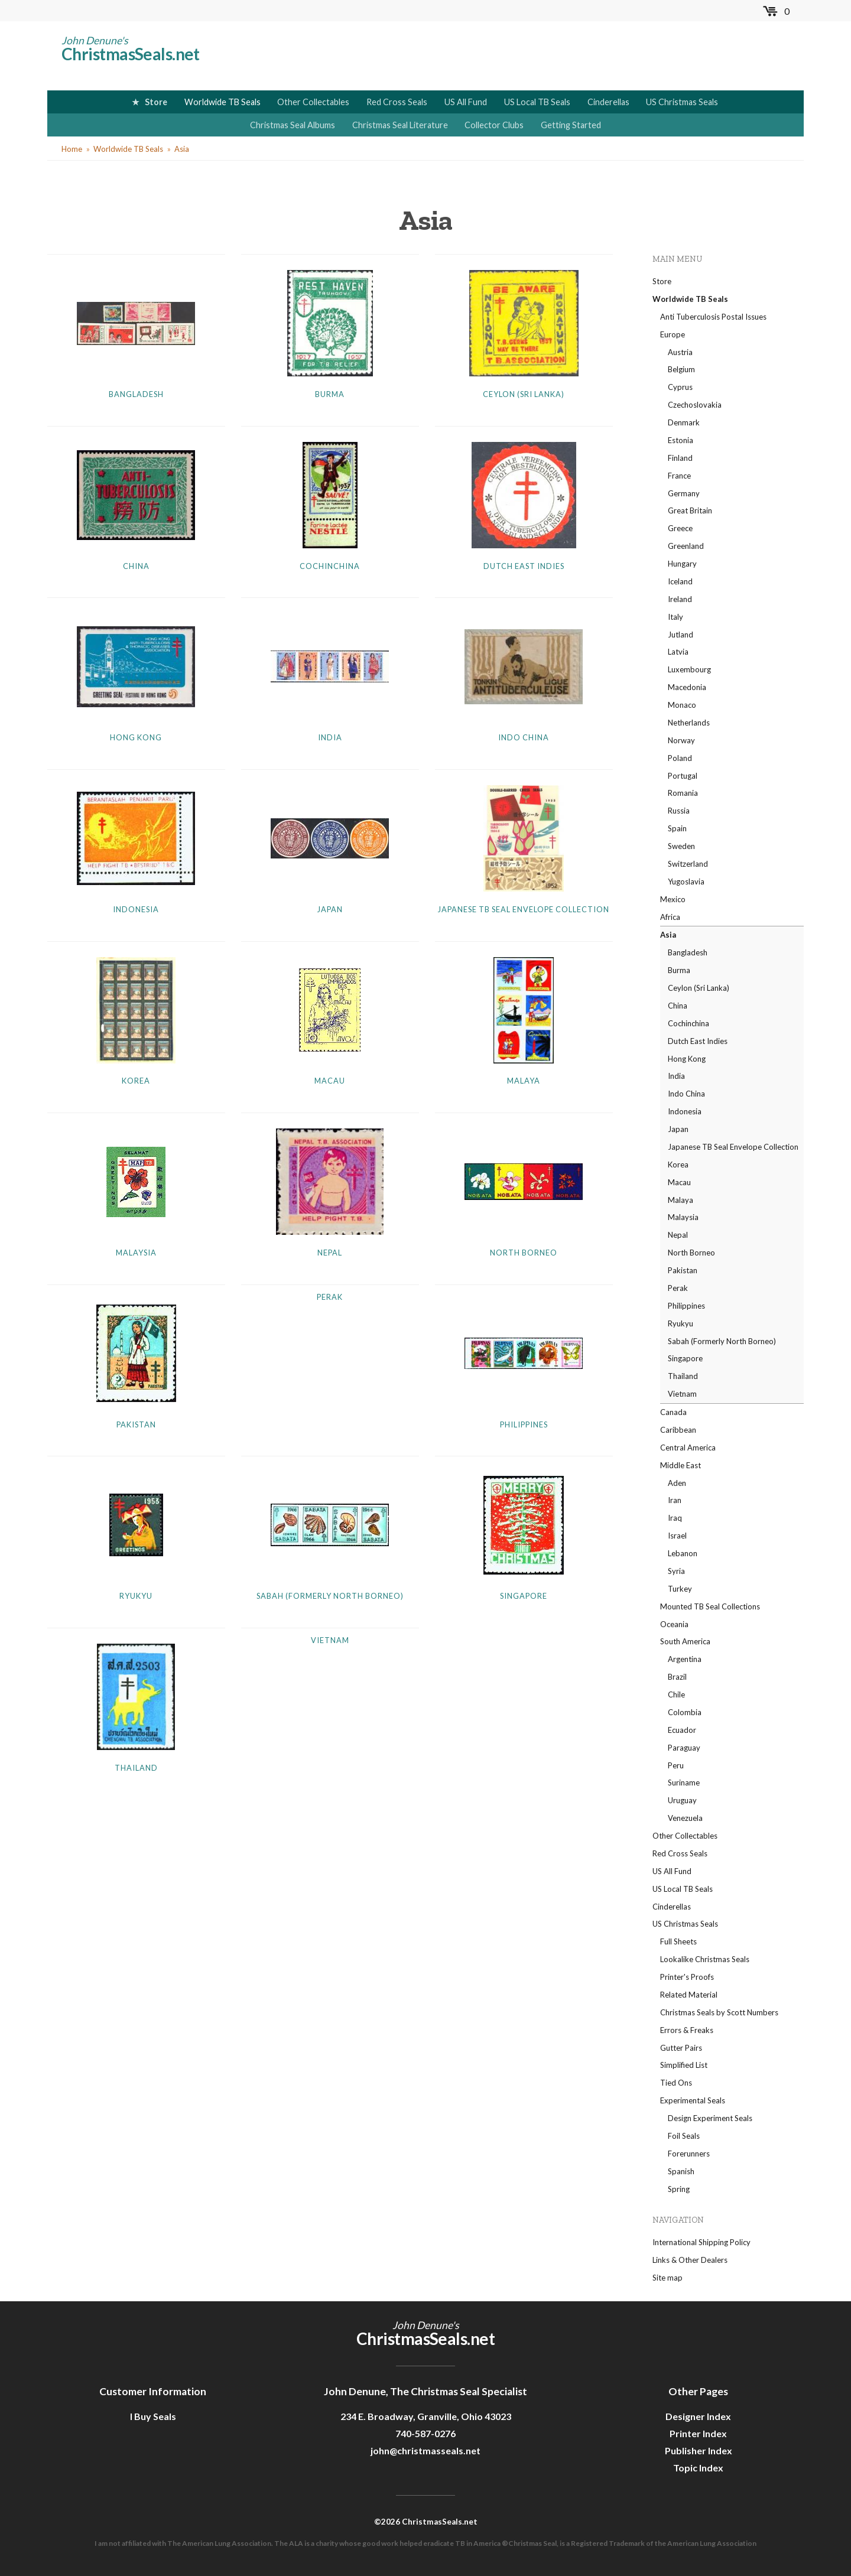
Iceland (680, 581)
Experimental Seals (692, 2100)
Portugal (682, 775)
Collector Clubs (494, 125)
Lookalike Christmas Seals (704, 1959)
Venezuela (685, 1818)
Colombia (684, 1712)
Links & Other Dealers (689, 2260)
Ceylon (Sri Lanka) (523, 394)
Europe (672, 334)
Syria (676, 1571)
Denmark (684, 422)
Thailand (136, 1767)
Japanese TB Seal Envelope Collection (523, 909)
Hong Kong (136, 737)
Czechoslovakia (695, 404)
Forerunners (689, 2153)
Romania (683, 793)
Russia (679, 810)
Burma (330, 394)
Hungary (682, 563)
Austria (680, 352)
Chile (676, 1694)
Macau (329, 1080)
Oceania (674, 1624)
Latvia (678, 651)
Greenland (686, 546)
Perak (330, 1297)
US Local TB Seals (537, 102)
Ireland (680, 599)
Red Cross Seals (396, 102)
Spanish (681, 2171)
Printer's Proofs (687, 1977)
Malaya (523, 1080)
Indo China (523, 737)
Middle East (680, 1465)
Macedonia (687, 687)
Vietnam (330, 1640)
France (679, 475)
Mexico (673, 899)
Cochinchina (330, 566)
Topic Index (698, 2467)
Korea (136, 1080)
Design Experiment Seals (710, 2118)
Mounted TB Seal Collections (710, 1606)
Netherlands (689, 722)
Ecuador (682, 1730)
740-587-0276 (425, 2433)
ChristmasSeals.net (130, 53)
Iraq (675, 1518)
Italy (675, 617)
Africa (670, 917)
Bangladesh (136, 394)
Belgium (681, 369)
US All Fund (465, 102)
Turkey (680, 1588)
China (136, 566)
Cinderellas (608, 102)
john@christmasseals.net (425, 2450)
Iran (674, 1500)
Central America (688, 1447)
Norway (681, 740)
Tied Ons (676, 2082)
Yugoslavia (686, 881)
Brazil (677, 1676)
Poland (680, 758)
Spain (677, 828)
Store (156, 102)
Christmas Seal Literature (400, 125)
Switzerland (688, 864)
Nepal (329, 1252)
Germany (684, 493)
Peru (676, 1765)
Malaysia (136, 1252)
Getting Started (571, 125)
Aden (677, 1483)
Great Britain (690, 510)
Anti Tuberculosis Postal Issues (713, 316)
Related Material (688, 1994)
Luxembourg (689, 669)
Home (71, 149)
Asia (181, 149)
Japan (330, 909)
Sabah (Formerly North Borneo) (330, 1596)
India (330, 737)
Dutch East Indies (523, 566)
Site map (667, 2277)
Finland (680, 458)
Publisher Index (698, 2450)
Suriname (684, 1782)
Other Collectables (313, 102)
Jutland (680, 634)
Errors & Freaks (686, 2030)
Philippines (524, 1424)
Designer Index (698, 2416)
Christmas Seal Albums (292, 125)
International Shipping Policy (701, 2242)
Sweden (681, 846)
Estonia (680, 440)
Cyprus (680, 387)
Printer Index (698, 2433)
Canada (673, 1412)
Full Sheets (678, 1941)
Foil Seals (684, 2136)
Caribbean (678, 1430)
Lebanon (682, 1553)
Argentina (684, 1659)
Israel (677, 1535)
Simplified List (683, 2065)
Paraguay (684, 1747)
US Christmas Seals (682, 102)
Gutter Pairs (681, 2048)
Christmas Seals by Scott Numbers (719, 2012)
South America (685, 1641)
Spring (679, 2189)
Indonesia (136, 909)
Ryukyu (135, 1596)
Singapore (523, 1596)
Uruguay (682, 1800)
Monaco (682, 705)
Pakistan (136, 1424)
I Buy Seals (153, 2416)
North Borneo (523, 1252)
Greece (680, 528)
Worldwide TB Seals (222, 102)
